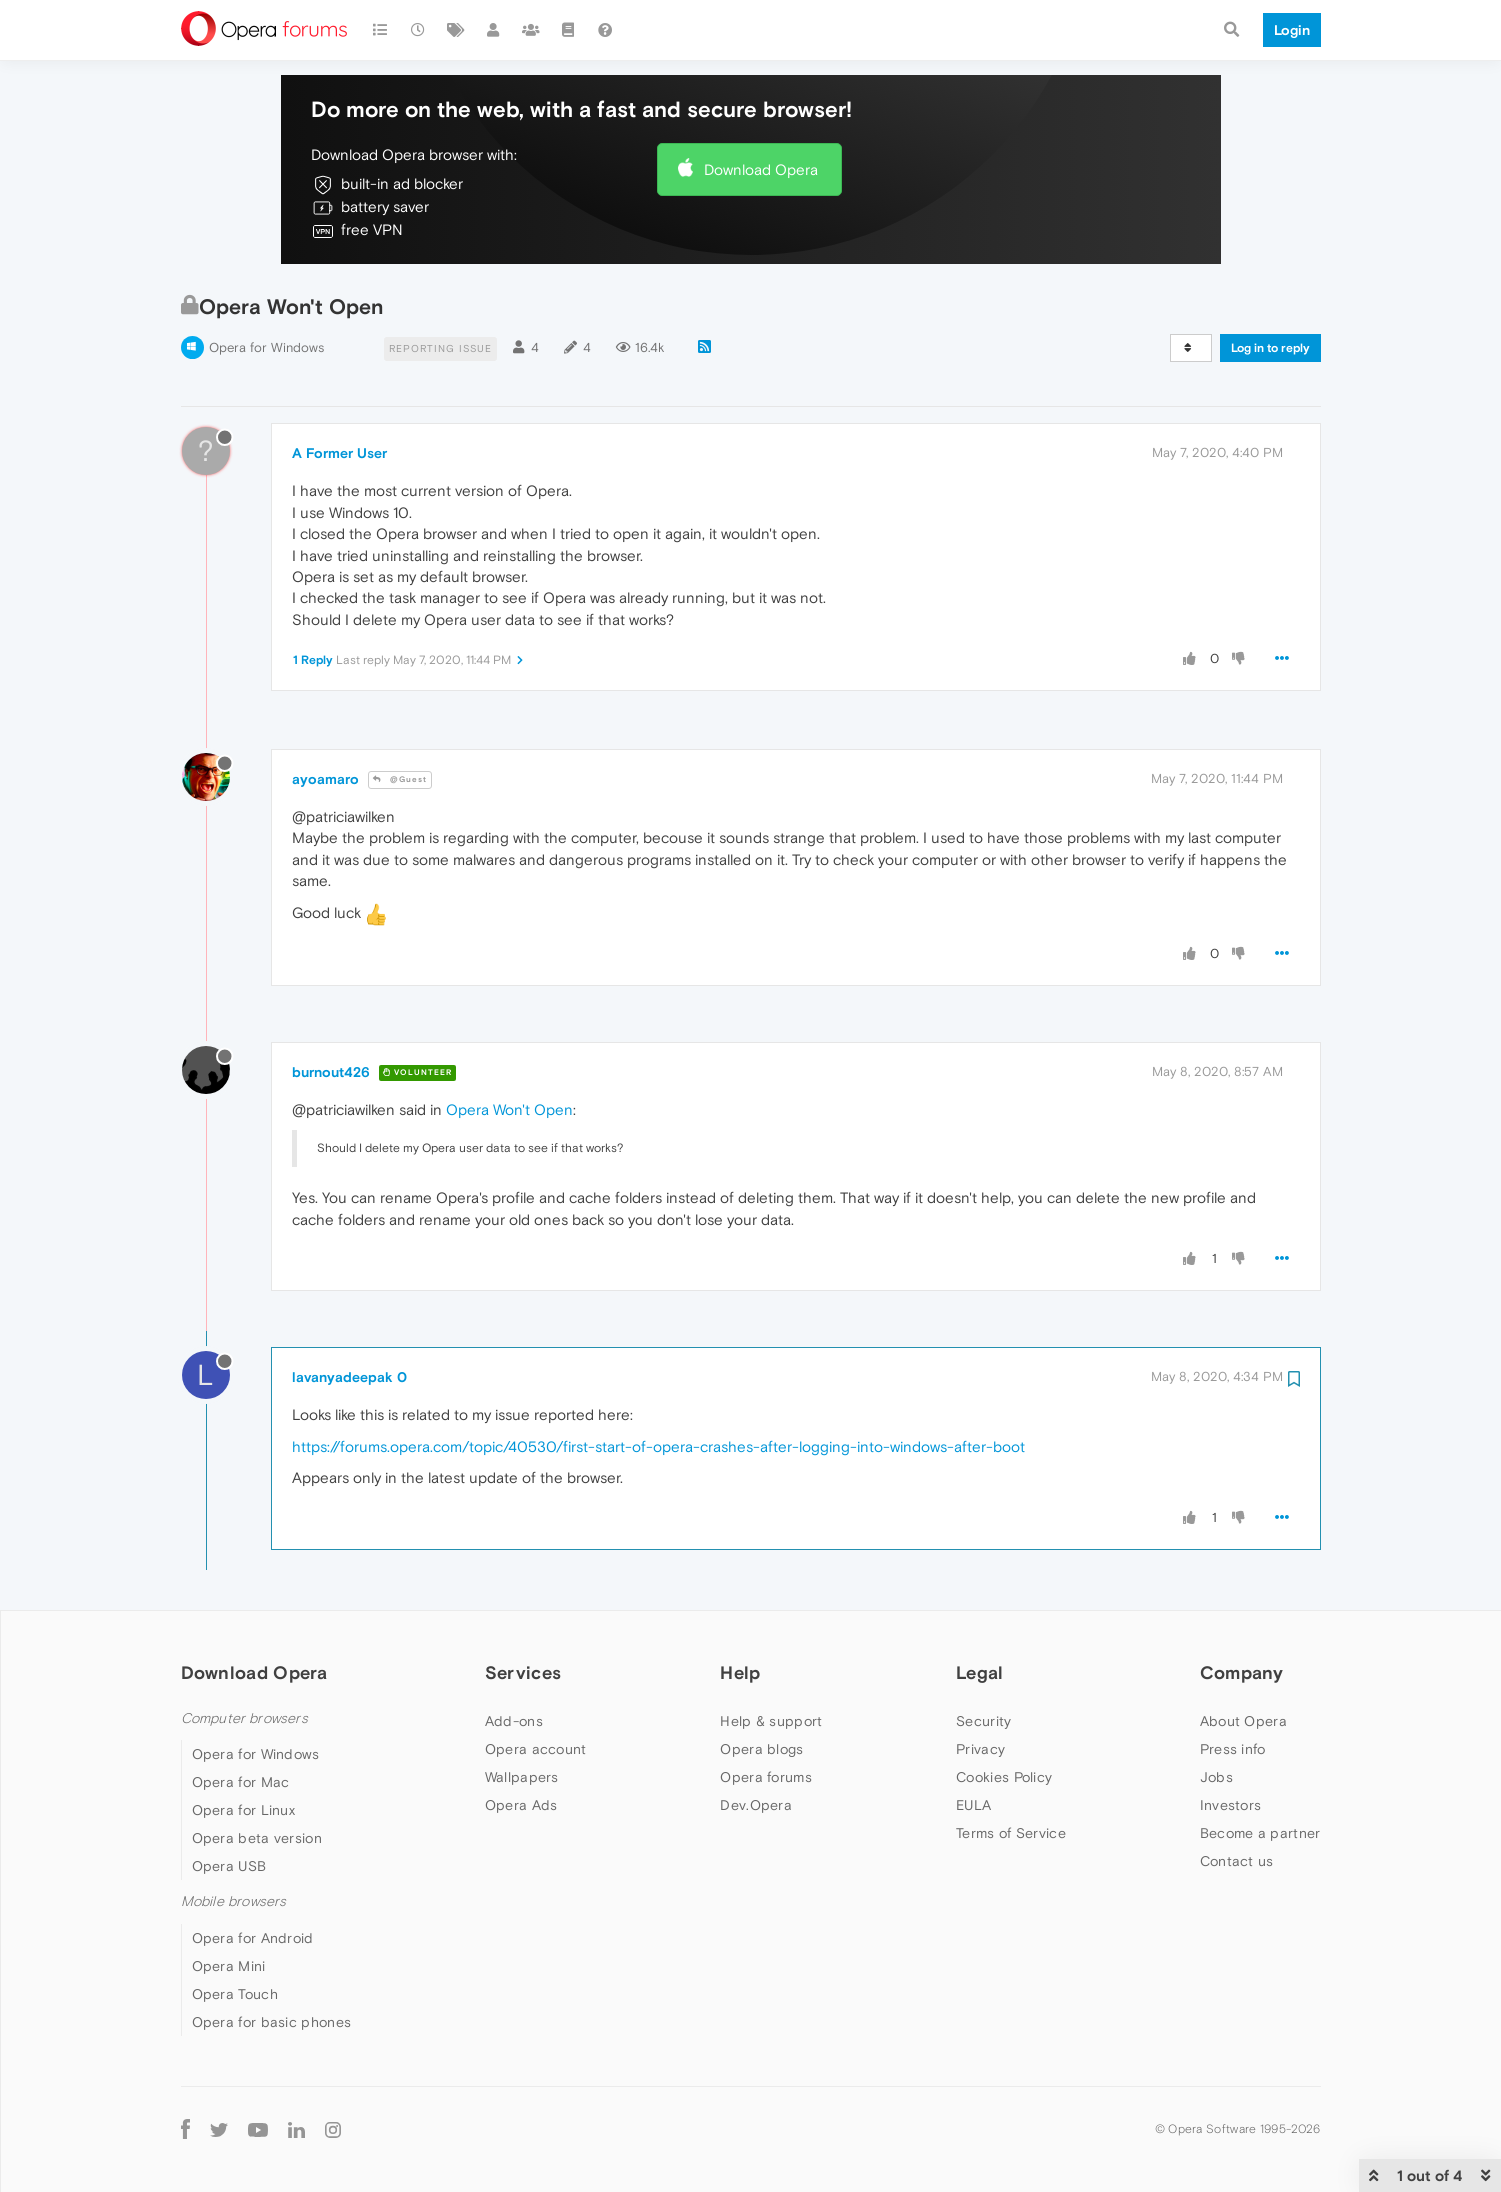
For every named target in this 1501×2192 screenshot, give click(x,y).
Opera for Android (253, 1938)
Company (1242, 1672)
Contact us (1237, 1861)
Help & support (771, 1721)
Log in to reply (1270, 348)
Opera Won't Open (509, 1109)
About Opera (1243, 1721)
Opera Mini (229, 1966)
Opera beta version (257, 1838)
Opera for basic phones (272, 2022)
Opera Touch (235, 1994)
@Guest (400, 779)
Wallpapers (522, 1777)
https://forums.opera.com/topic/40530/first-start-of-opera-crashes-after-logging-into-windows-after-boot (658, 1446)
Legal (980, 1672)
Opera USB (229, 1866)
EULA (973, 1805)
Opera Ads (521, 1805)
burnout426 (331, 1072)
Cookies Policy (1004, 1777)
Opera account (536, 1749)
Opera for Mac (241, 1782)
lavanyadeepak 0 (349, 1377)
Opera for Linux (244, 1810)
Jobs (1216, 1777)
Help (740, 1672)
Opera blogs (761, 1749)
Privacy (980, 1749)
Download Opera (761, 169)
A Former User (339, 453)
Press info (1233, 1749)
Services (523, 1672)
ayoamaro (325, 779)
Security (983, 1721)
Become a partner (1260, 1833)
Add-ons (514, 1721)
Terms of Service (1011, 1833)
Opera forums (766, 1777)
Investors (1231, 1805)
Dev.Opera (756, 1805)
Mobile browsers (234, 1901)
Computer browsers (244, 1718)
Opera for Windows (266, 347)
